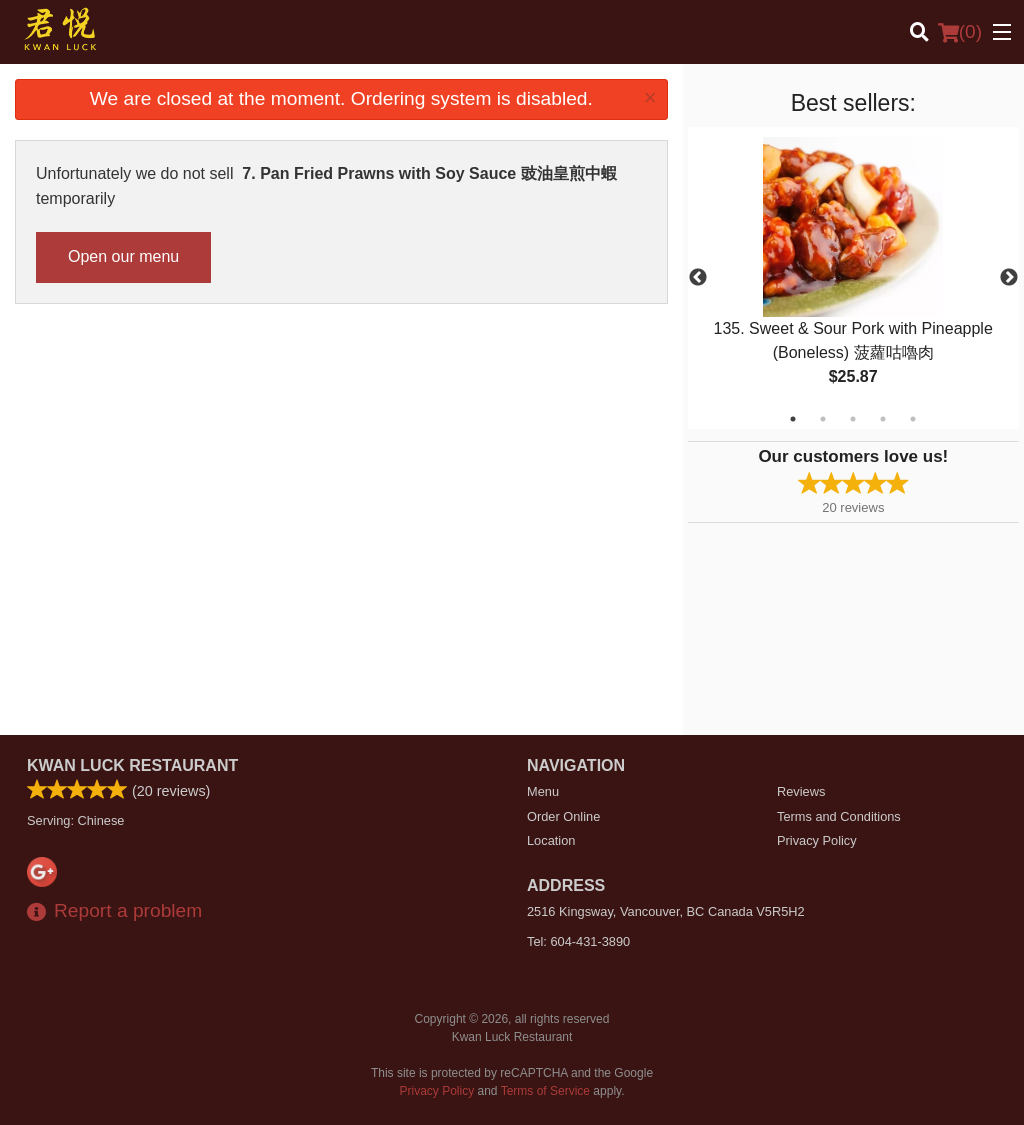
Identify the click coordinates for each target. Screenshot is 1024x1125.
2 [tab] (823, 419)
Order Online (563, 816)
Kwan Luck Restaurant (132, 765)
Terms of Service (545, 1091)
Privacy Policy (817, 840)
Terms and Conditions (839, 816)
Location (551, 840)
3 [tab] (853, 419)
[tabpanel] (853, 278)
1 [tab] (793, 419)
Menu (543, 791)
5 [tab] (913, 419)
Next (1009, 278)
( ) (960, 32)
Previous (698, 278)
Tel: (578, 941)
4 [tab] (883, 419)
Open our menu (123, 256)
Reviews (801, 791)
